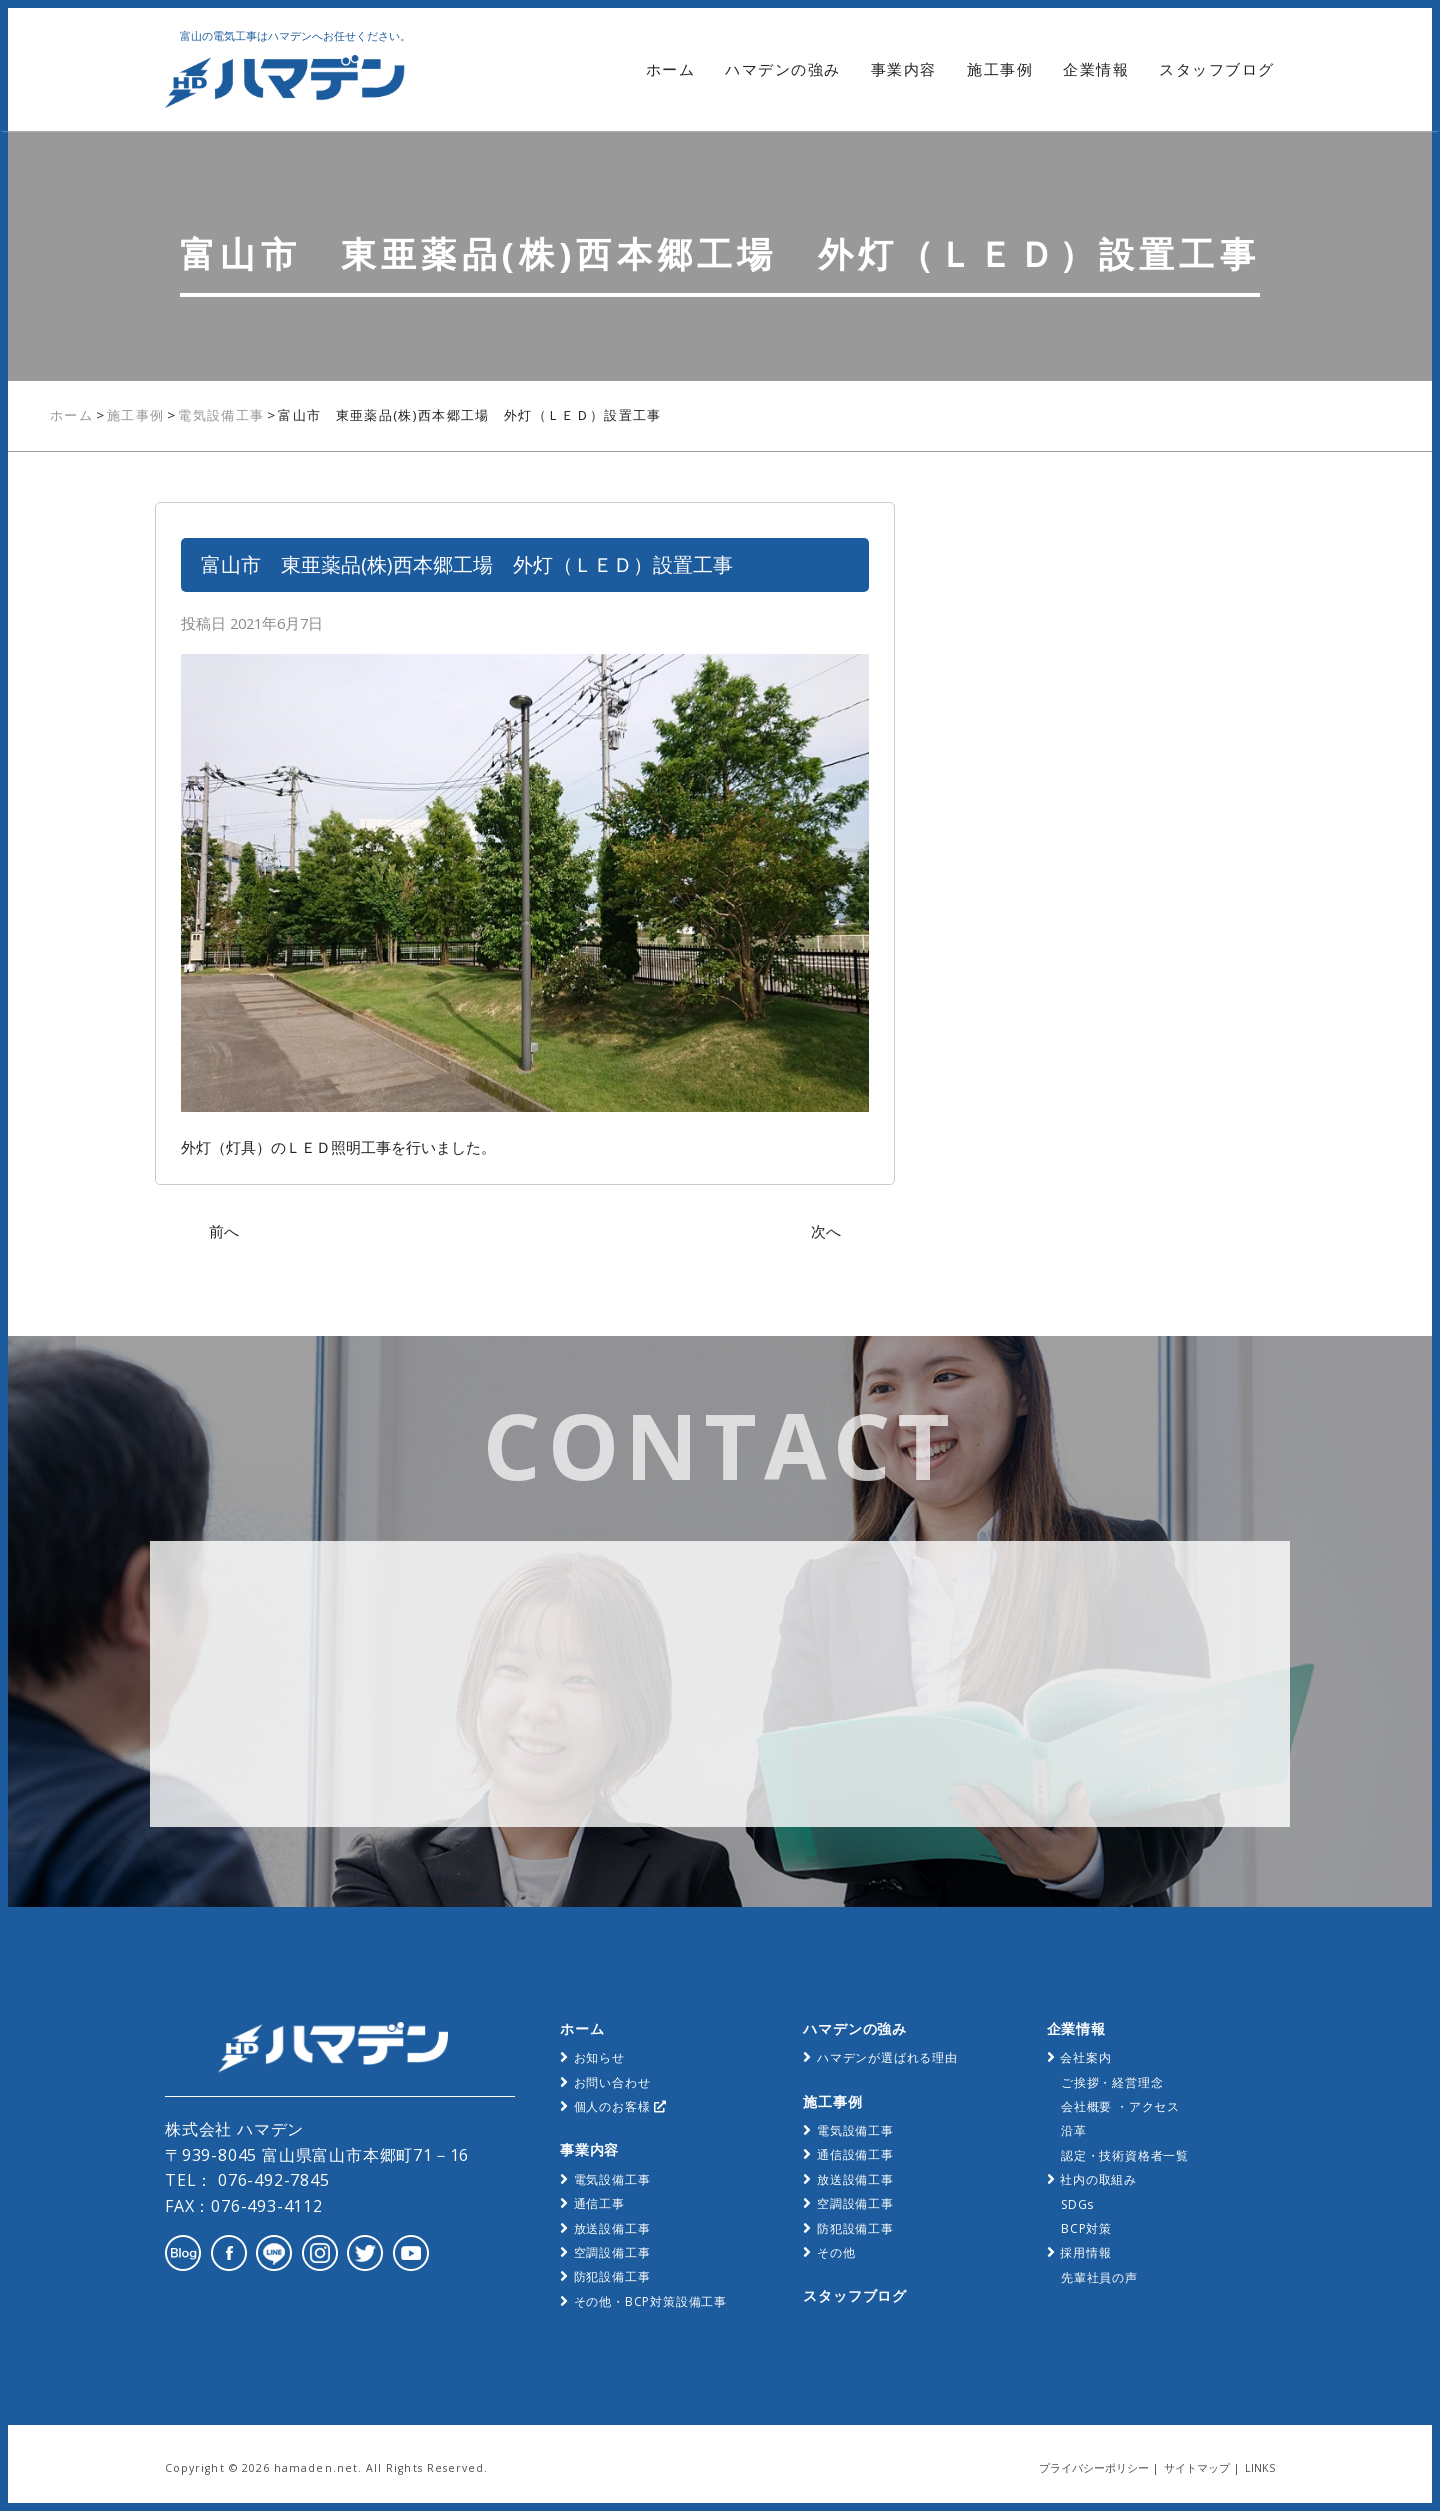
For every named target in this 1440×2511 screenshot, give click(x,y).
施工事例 (1000, 69)
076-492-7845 (271, 2180)
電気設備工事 (612, 2179)
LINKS (1260, 2468)
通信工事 (599, 2203)
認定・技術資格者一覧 (1125, 2155)
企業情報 (1096, 69)
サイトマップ (1197, 2468)
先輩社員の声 (1099, 2277)
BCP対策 (1086, 2228)
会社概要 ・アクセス (1120, 2106)
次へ (826, 1231)
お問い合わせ (612, 2082)
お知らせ (599, 2057)
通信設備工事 (855, 2154)
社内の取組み (1098, 2179)
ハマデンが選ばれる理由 (887, 2057)
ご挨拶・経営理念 (1112, 2082)
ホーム (671, 69)
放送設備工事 (612, 2228)
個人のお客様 (620, 2106)
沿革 (1074, 2130)
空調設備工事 (612, 2252)
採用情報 (1085, 2252)
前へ (224, 1231)
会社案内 (1085, 2057)
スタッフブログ (1217, 69)
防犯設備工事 (612, 2276)
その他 (836, 2252)
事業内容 (904, 69)
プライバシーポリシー (1094, 2468)
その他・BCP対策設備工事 (650, 2301)
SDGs (1077, 2204)
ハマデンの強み (783, 69)
